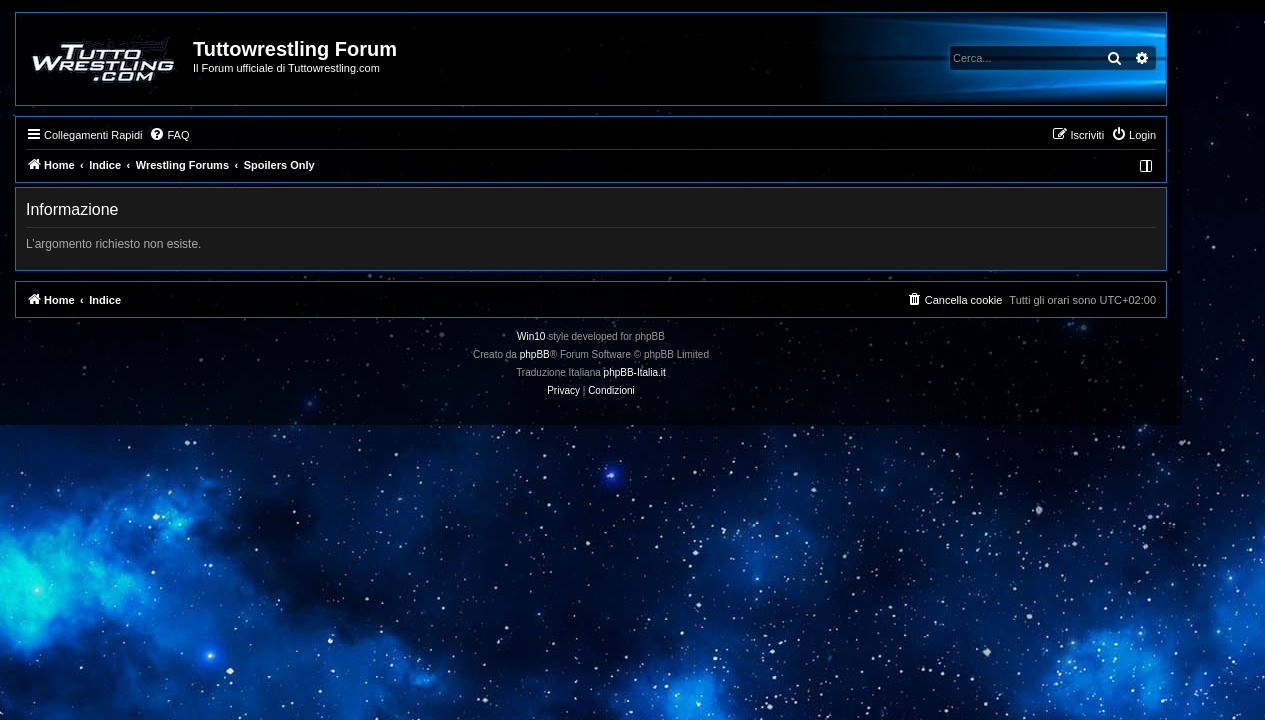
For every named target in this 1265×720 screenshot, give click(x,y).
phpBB (576, 354)
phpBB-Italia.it (676, 372)
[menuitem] (211, 135)
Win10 (573, 336)
